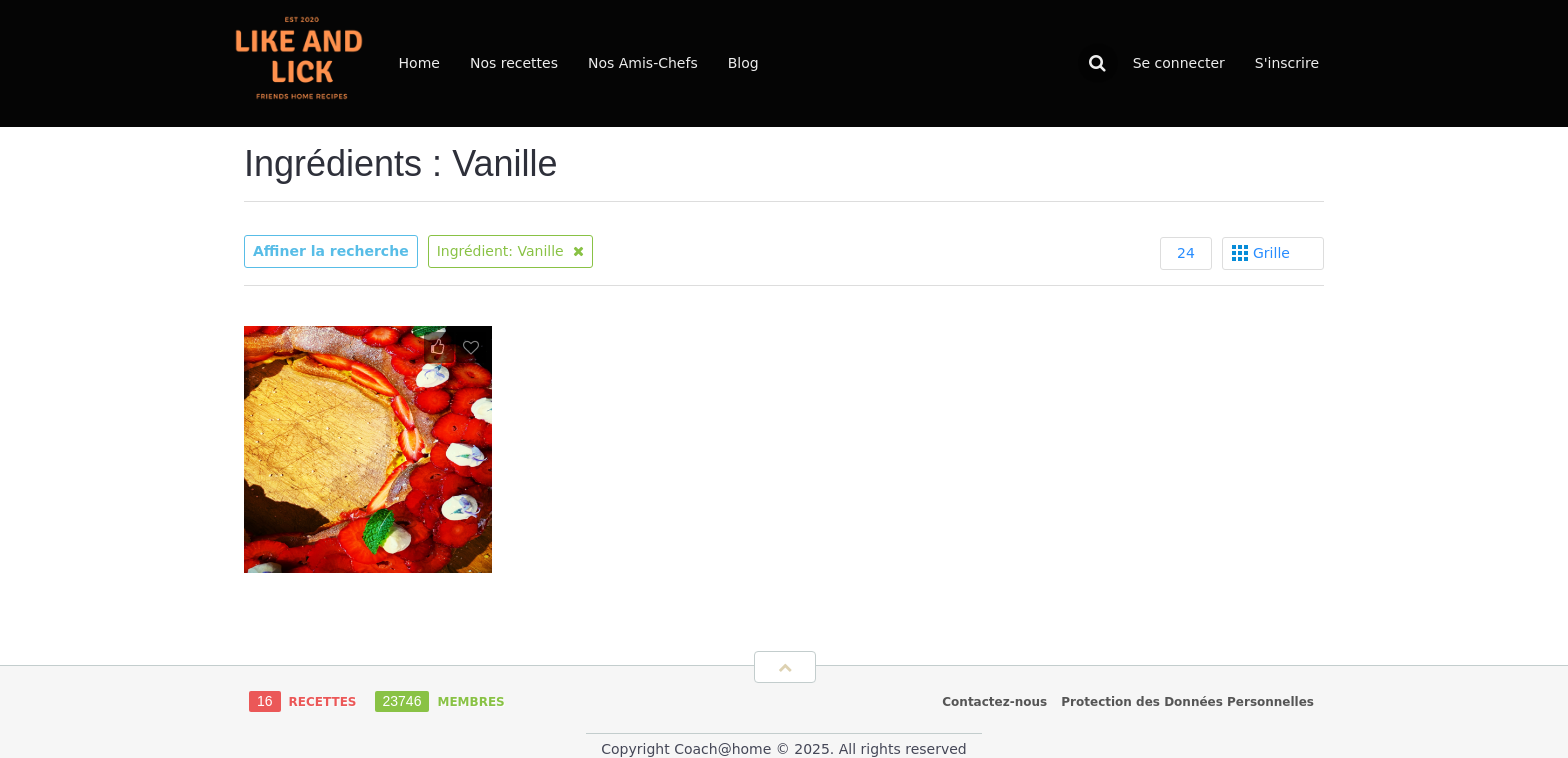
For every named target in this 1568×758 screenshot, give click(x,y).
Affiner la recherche (331, 251)
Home (419, 63)
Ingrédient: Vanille (511, 251)
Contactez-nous (994, 702)
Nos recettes (514, 63)
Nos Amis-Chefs (643, 63)
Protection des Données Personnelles (1187, 702)
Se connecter (1179, 63)
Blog (743, 63)
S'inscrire (1287, 63)
